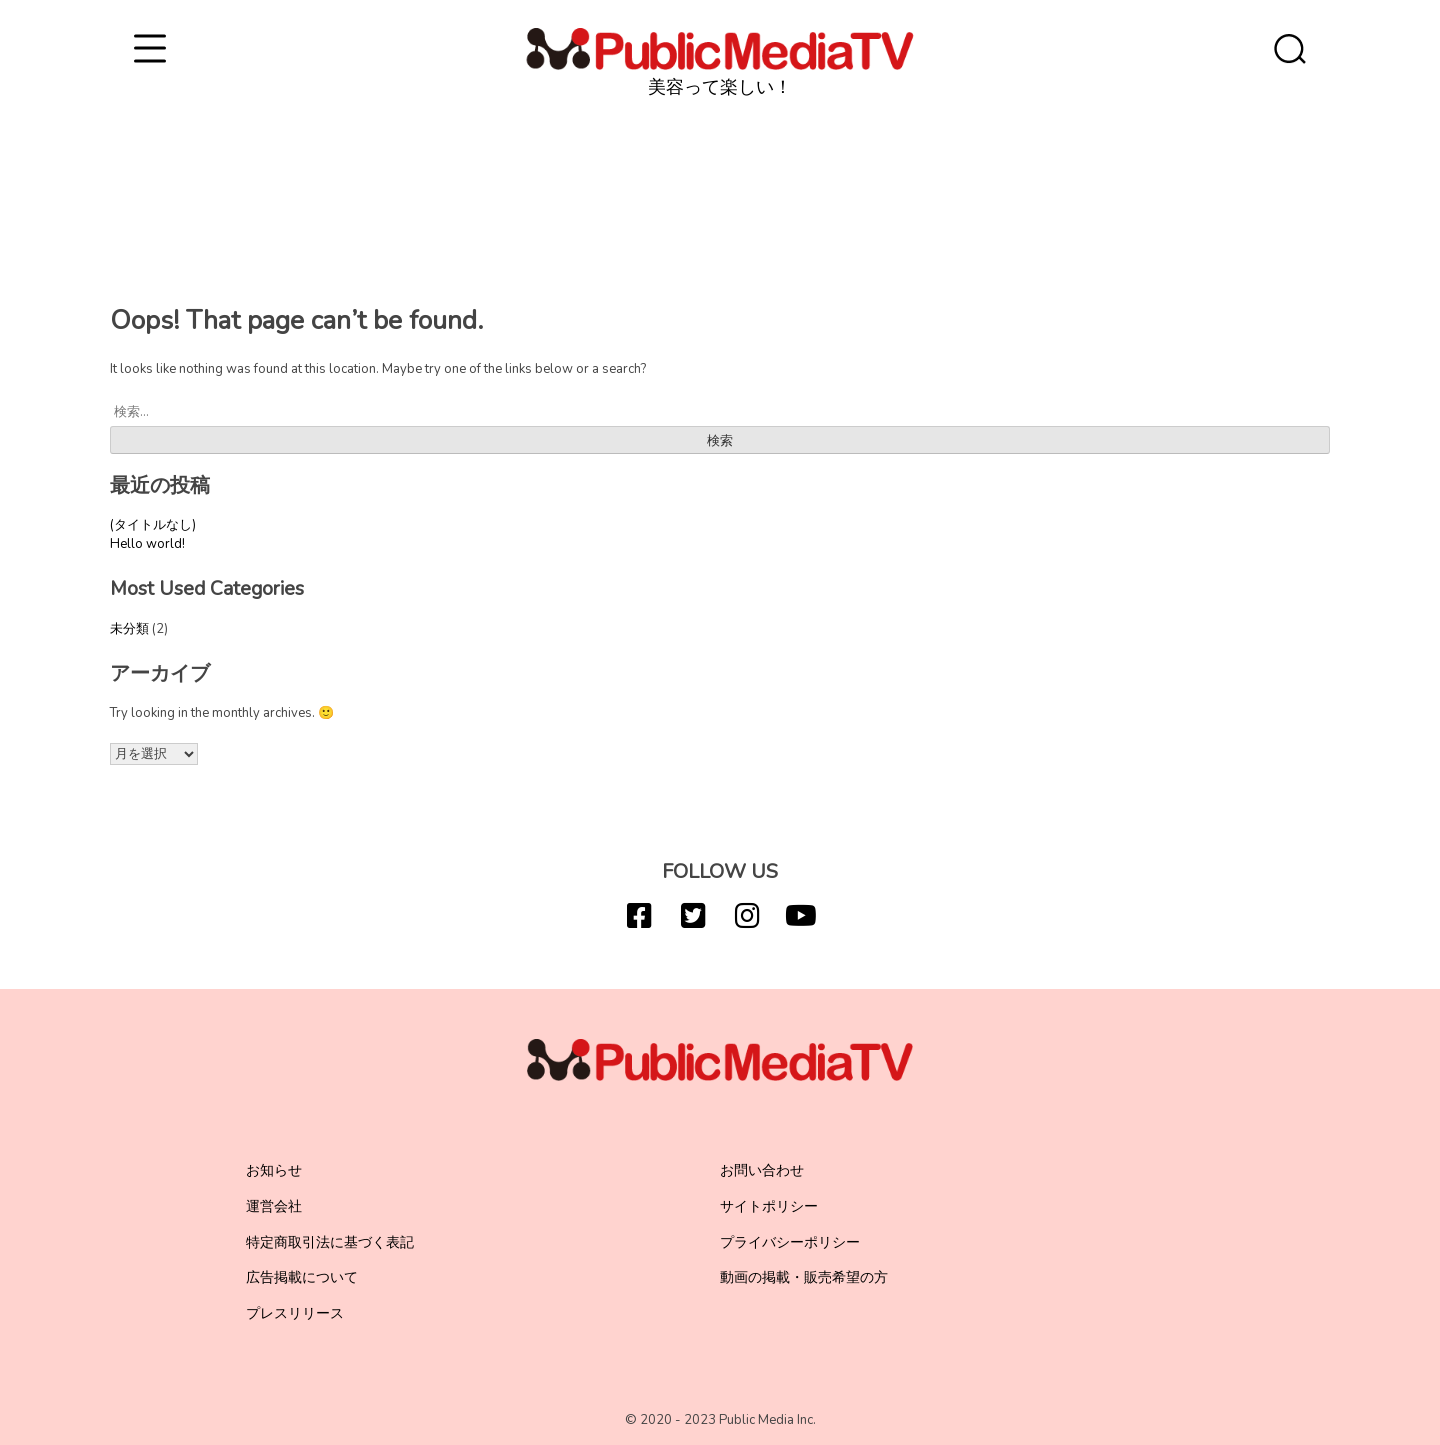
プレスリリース (295, 1313)
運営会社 (274, 1206)
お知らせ (274, 1170)
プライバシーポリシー (790, 1242)
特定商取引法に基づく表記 (330, 1242)
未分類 (129, 629)
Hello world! (147, 544)
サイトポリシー (769, 1206)
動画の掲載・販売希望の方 (804, 1277)
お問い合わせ (762, 1170)
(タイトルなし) (153, 525)
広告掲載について (302, 1277)
